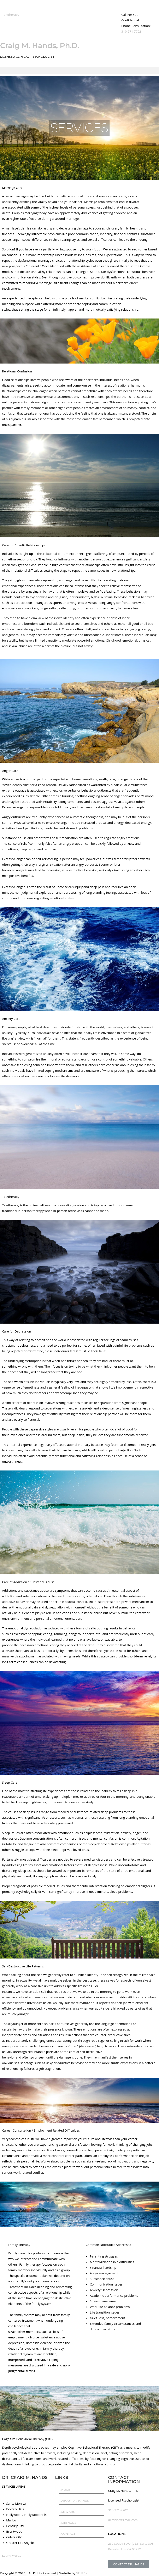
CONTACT (67, 2533)
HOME (65, 2489)
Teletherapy (10, 14)
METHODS (68, 2522)
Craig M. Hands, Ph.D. (39, 45)
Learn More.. (11, 2555)
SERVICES (67, 2511)
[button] (128, 2564)
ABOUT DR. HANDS (74, 2500)
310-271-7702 (131, 31)
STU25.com (84, 2573)
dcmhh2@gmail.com (123, 2520)
